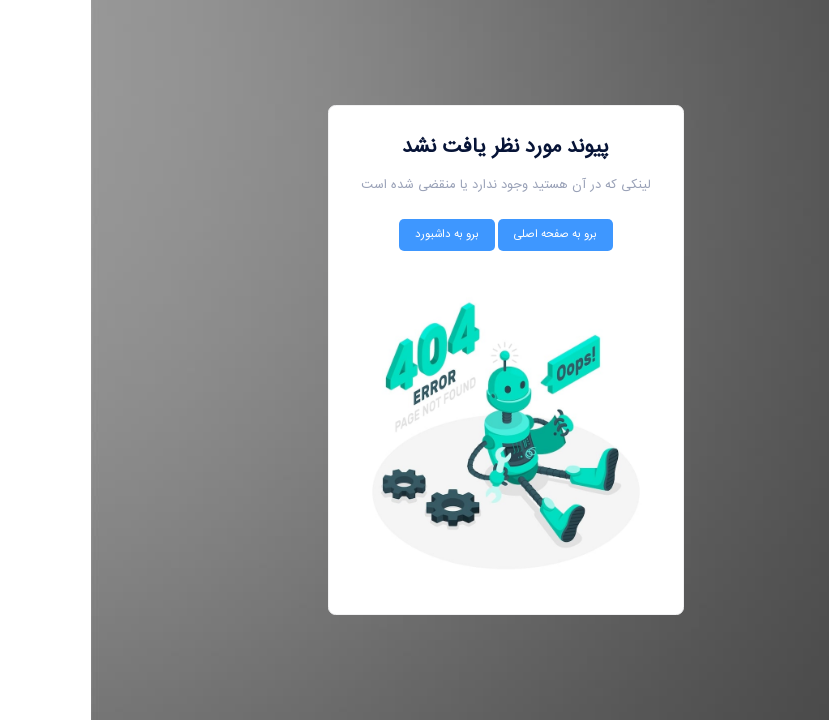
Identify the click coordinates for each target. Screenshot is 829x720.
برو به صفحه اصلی (464, 234)
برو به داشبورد (356, 234)
